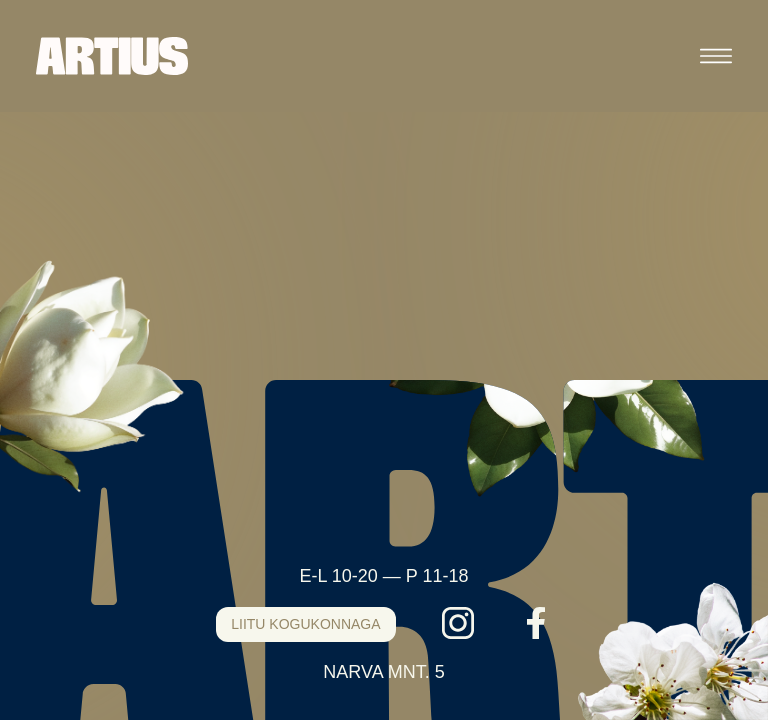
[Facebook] (536, 623)
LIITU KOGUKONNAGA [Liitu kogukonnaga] (305, 624)
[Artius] (112, 56)
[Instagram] (458, 623)
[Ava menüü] (716, 56)
